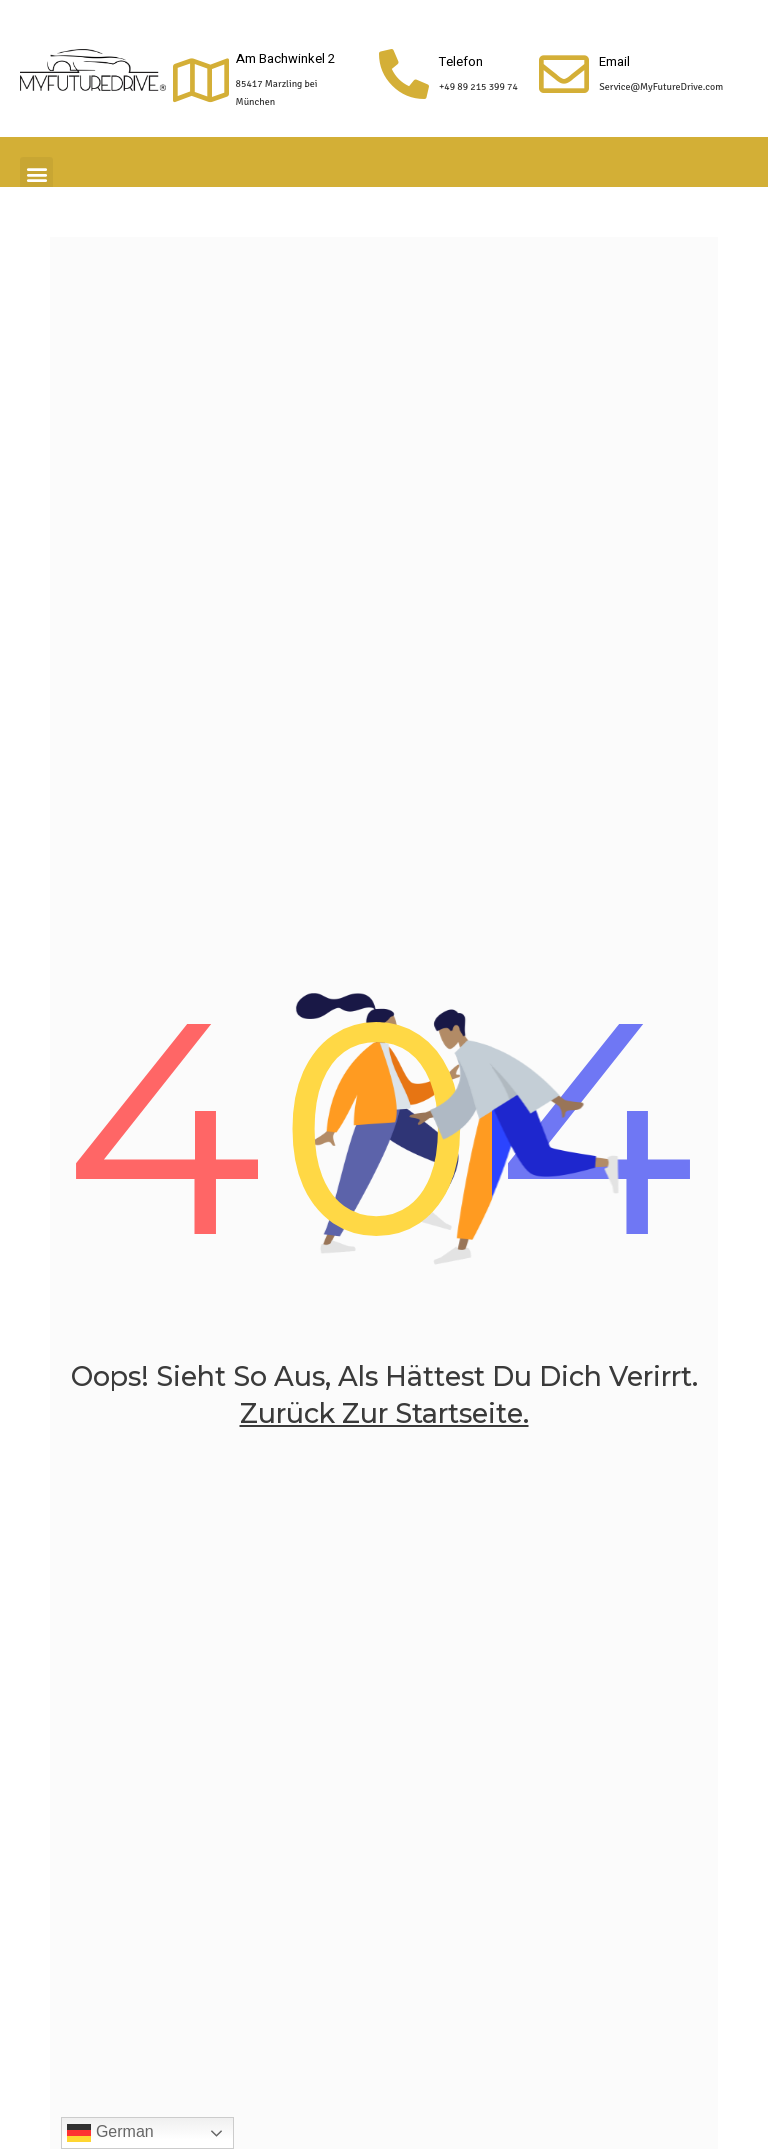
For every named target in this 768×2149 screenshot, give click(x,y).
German (110, 2133)
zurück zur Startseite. (384, 1413)
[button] (36, 173)
